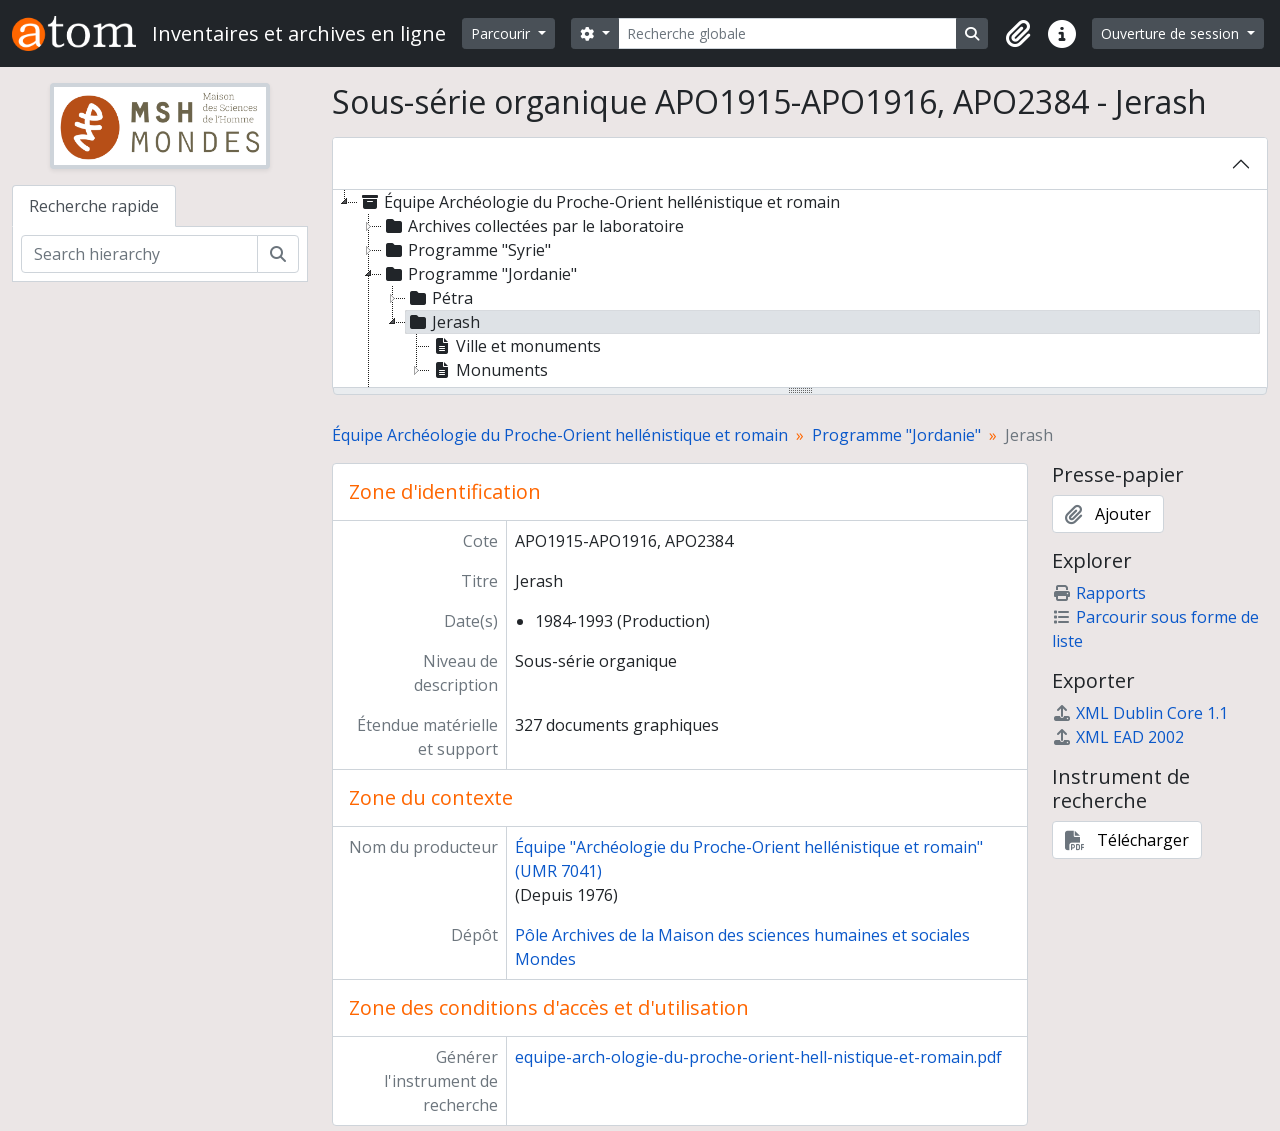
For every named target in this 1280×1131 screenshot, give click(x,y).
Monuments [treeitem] (489, 370)
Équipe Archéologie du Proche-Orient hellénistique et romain (560, 435)
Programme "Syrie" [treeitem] (466, 250)
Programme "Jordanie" (896, 435)
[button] (1018, 34)
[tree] (800, 290)
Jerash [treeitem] (443, 322)
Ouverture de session (1172, 33)
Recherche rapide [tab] (94, 206)
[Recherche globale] (788, 33)
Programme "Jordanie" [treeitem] (479, 274)
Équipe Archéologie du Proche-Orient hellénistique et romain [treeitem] (599, 202)
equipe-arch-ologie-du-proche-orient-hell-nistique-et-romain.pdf (758, 1057)
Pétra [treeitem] (439, 298)
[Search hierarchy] (139, 254)
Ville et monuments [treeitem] (515, 346)
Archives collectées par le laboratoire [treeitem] (533, 226)
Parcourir (502, 33)
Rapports (1099, 593)
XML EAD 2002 (1118, 737)
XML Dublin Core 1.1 (1140, 713)
